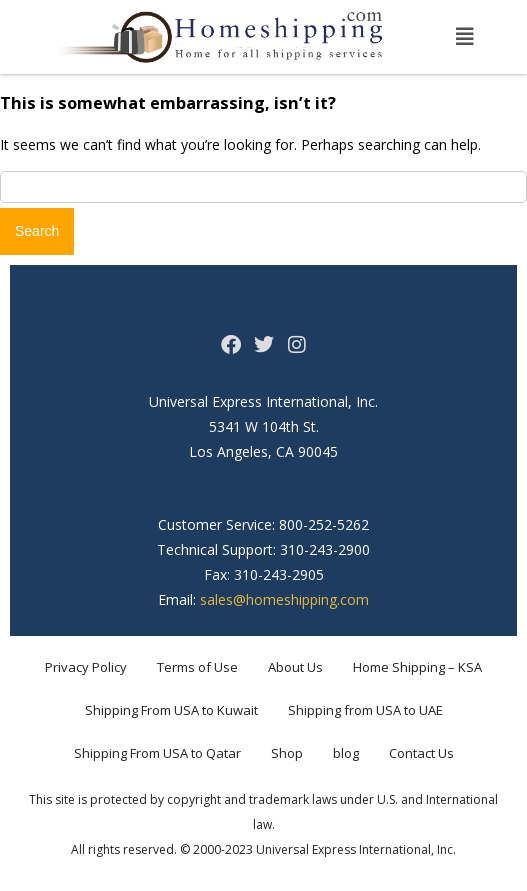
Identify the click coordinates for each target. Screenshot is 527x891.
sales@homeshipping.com (284, 599)
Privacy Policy (86, 667)
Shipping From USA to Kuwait (171, 710)
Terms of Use (197, 667)
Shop (287, 753)
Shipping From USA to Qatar (157, 753)
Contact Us (421, 753)
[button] (465, 37)
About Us (295, 667)
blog (346, 753)
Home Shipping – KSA (417, 667)
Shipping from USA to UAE (365, 710)
